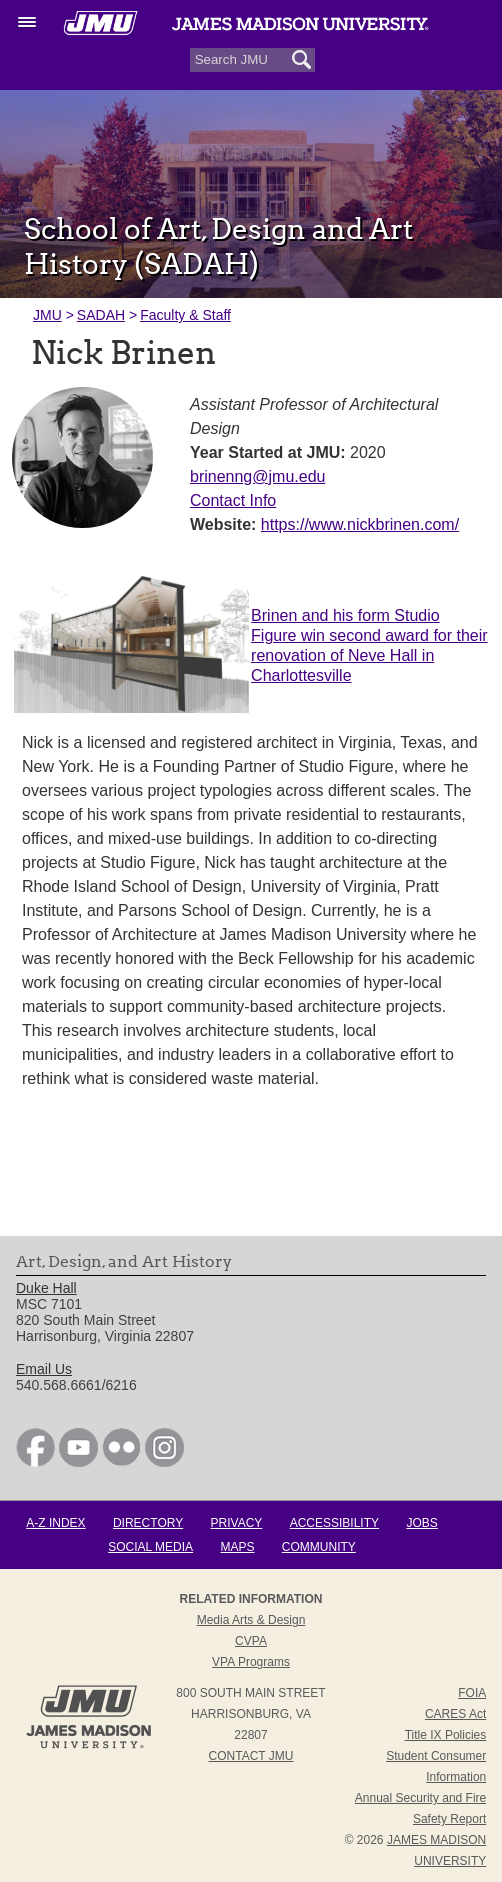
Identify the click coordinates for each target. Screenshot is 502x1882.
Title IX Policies (446, 1735)
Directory (148, 1523)
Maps (237, 1547)
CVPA (251, 1641)
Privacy (237, 1523)
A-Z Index (55, 1523)
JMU (47, 315)
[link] (35, 1462)
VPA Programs (251, 1662)
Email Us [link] (44, 1369)
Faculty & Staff (185, 315)
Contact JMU (251, 1756)
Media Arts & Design (251, 1620)
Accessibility (334, 1523)
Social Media (150, 1547)
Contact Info (233, 500)
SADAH (101, 315)
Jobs (421, 1523)
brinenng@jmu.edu (257, 476)
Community (319, 1547)
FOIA (472, 1693)
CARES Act (455, 1714)
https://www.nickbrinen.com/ (360, 524)
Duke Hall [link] (46, 1288)
